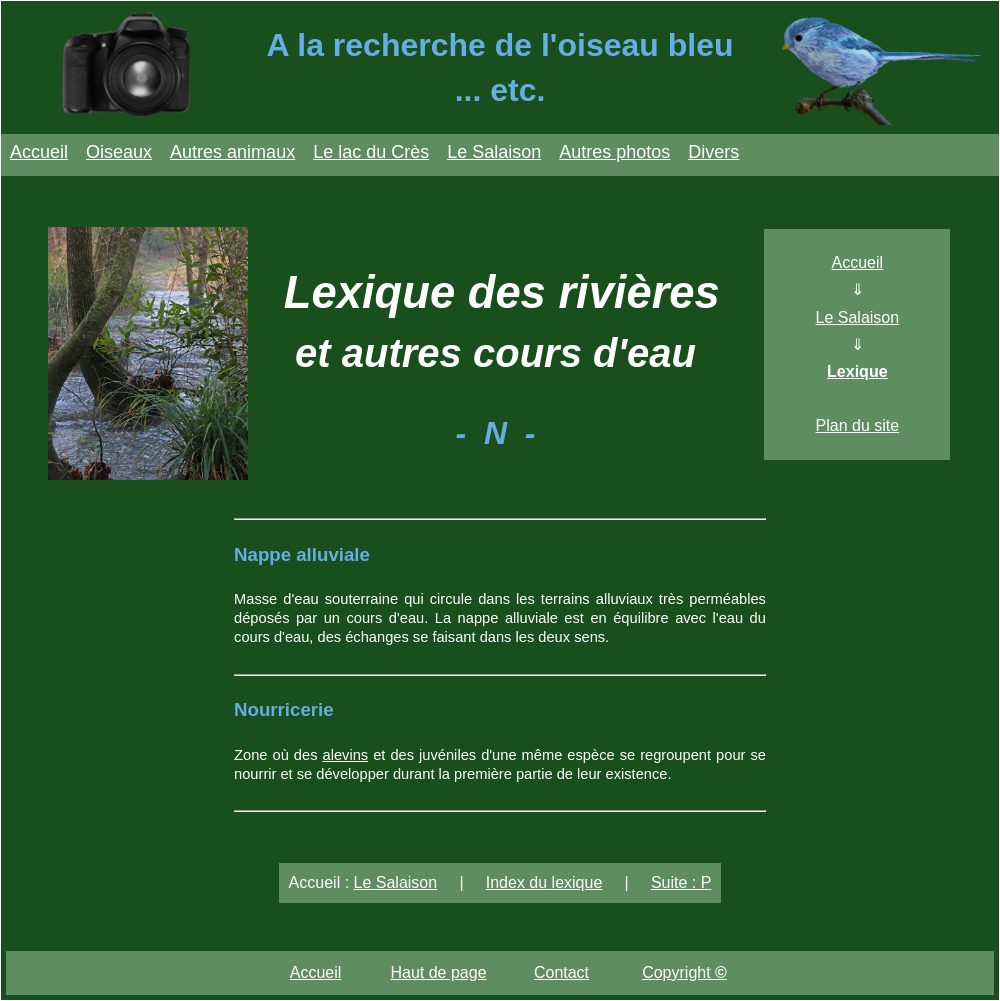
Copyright (684, 972)
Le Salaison (494, 152)
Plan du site (858, 425)
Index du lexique (544, 882)
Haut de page (438, 972)
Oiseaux (119, 152)
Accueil (39, 152)
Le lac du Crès (371, 152)
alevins (346, 755)
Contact (561, 972)
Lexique (857, 371)
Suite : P (681, 882)
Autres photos (614, 152)
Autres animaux (232, 152)
